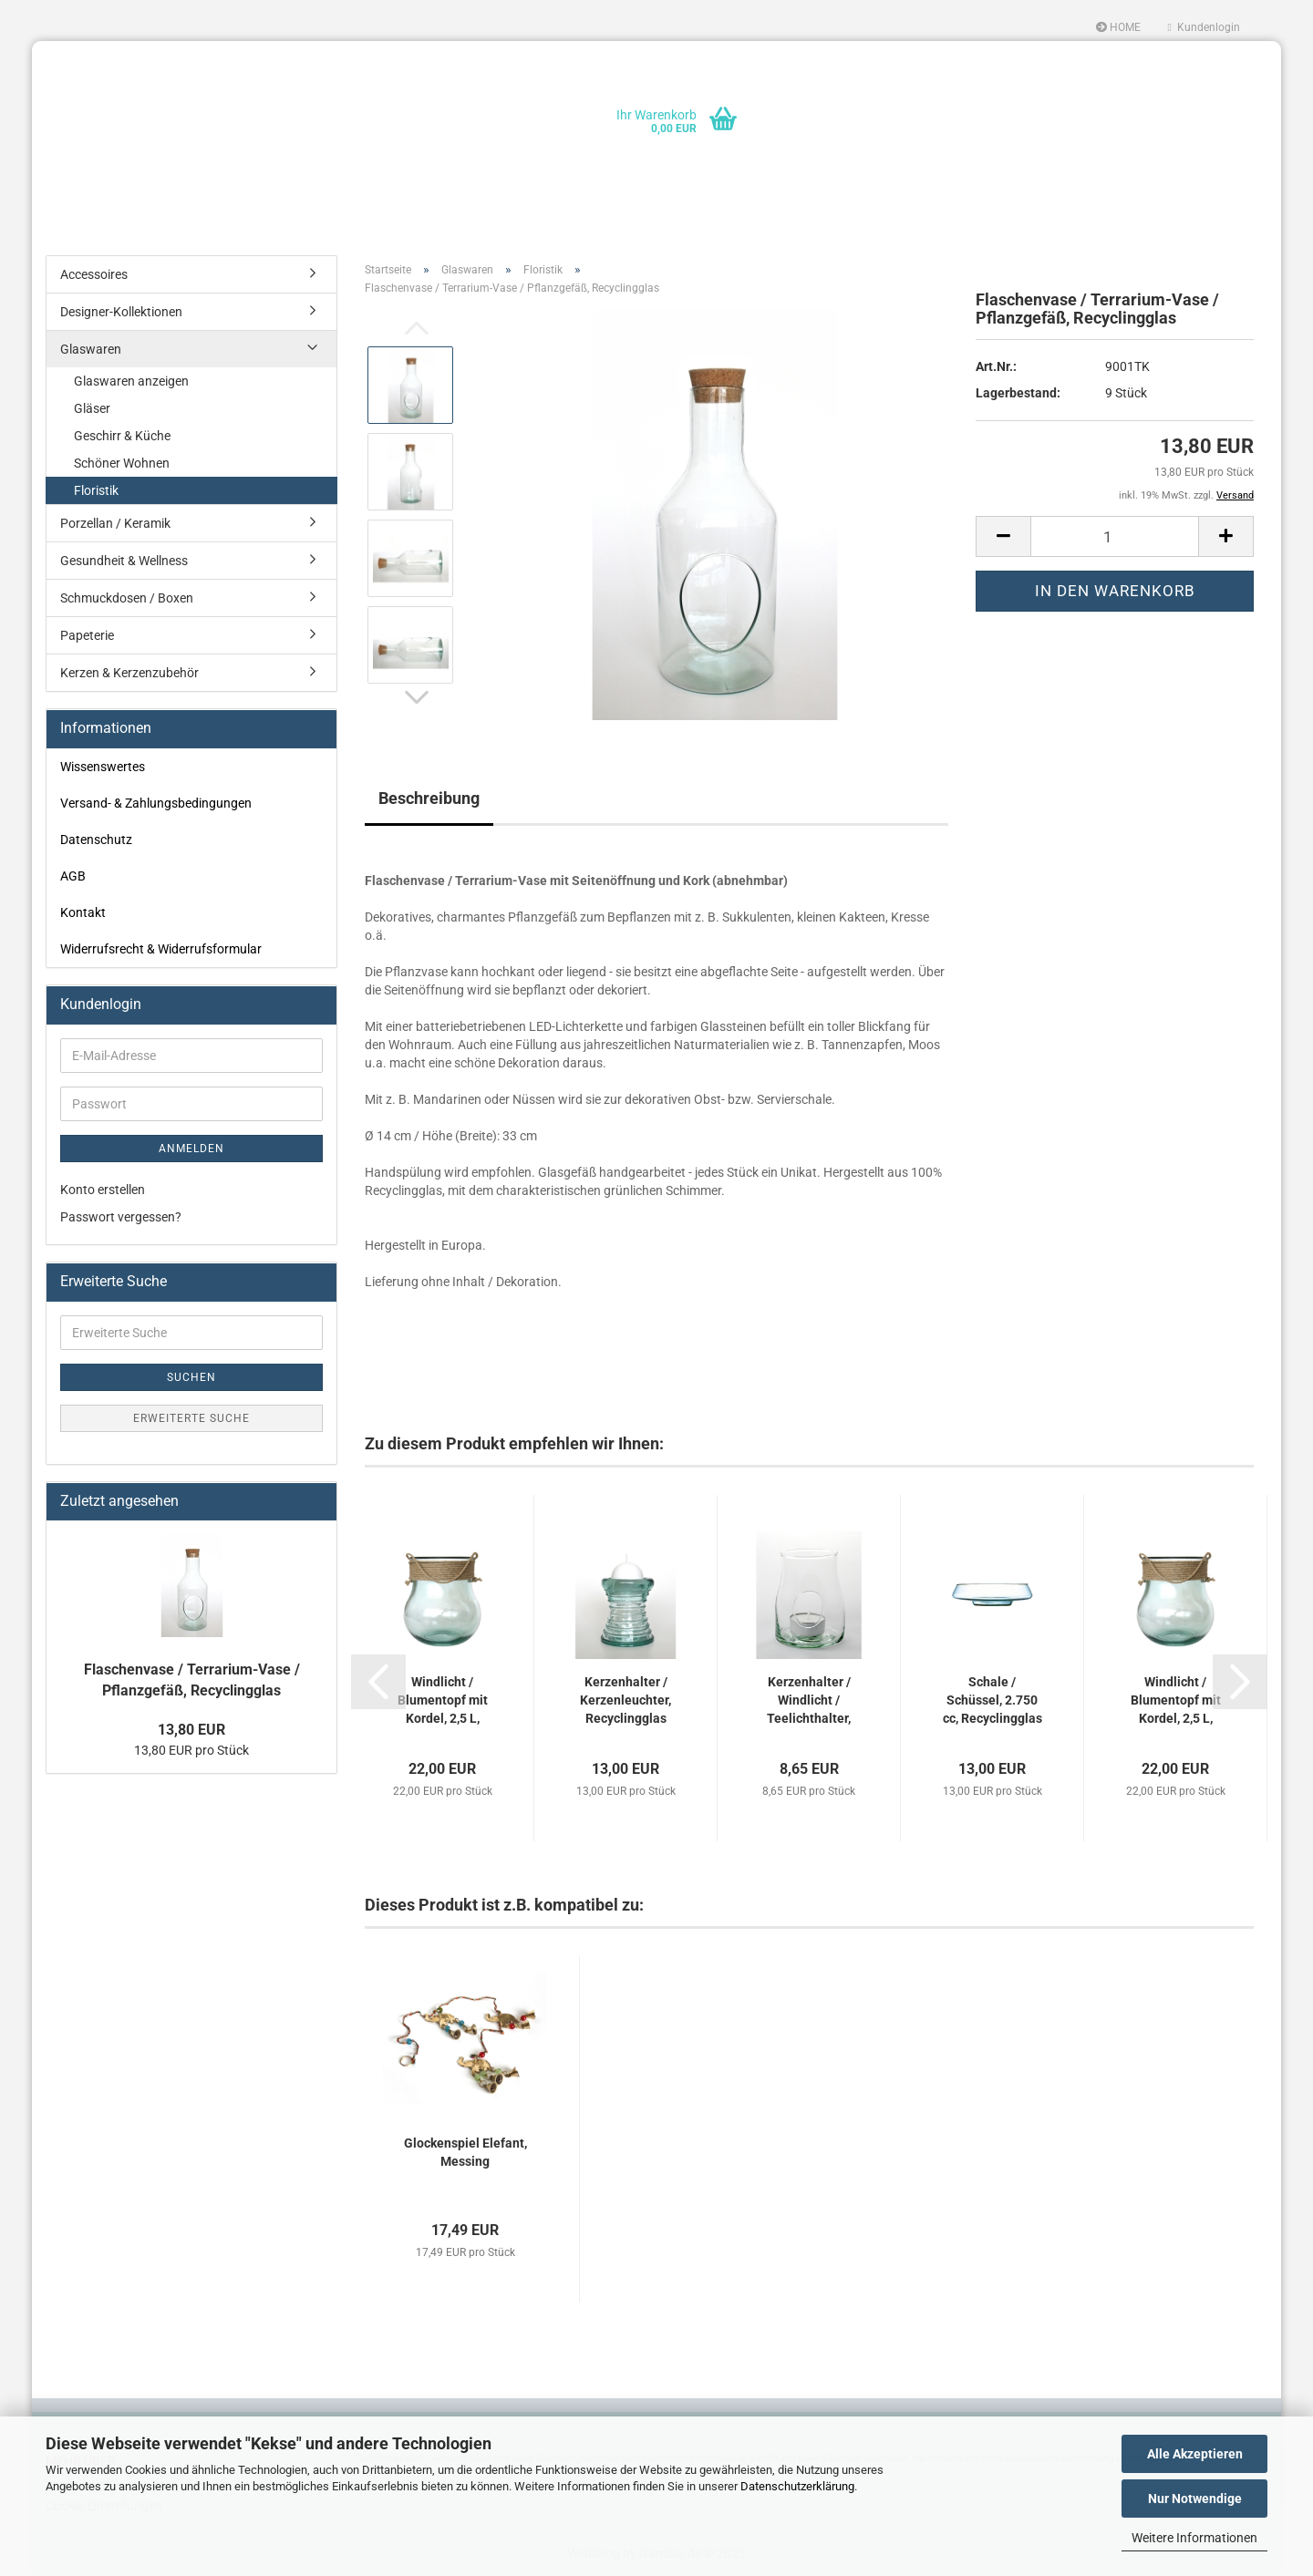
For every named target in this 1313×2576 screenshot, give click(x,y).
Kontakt (83, 912)
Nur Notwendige (1195, 2498)
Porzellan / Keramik (115, 523)
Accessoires (94, 274)
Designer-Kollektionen (121, 311)
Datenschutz (96, 839)
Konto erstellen (102, 1189)
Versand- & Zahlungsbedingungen (156, 803)
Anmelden (191, 1148)
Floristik (96, 490)
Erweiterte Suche (191, 1418)
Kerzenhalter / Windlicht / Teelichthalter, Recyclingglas (809, 1700)
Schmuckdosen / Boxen (126, 598)
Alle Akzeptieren (1195, 2454)
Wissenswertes (102, 766)
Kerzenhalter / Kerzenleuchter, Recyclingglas (625, 1700)
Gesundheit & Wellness (124, 560)
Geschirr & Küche (122, 435)
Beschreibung (429, 798)
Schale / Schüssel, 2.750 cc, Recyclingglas (992, 1700)
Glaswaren (90, 349)
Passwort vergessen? (120, 1217)
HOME (1118, 27)
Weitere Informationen (1194, 2537)
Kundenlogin (1204, 27)
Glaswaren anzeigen (131, 381)
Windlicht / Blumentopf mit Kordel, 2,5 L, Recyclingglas (443, 1700)
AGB (73, 876)
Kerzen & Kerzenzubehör (129, 672)
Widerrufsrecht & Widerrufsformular (161, 949)
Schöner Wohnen (122, 463)
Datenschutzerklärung (797, 2486)
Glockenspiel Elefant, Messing (465, 2152)
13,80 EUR (191, 1729)
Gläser (92, 408)
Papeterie (87, 635)
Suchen (191, 1377)
